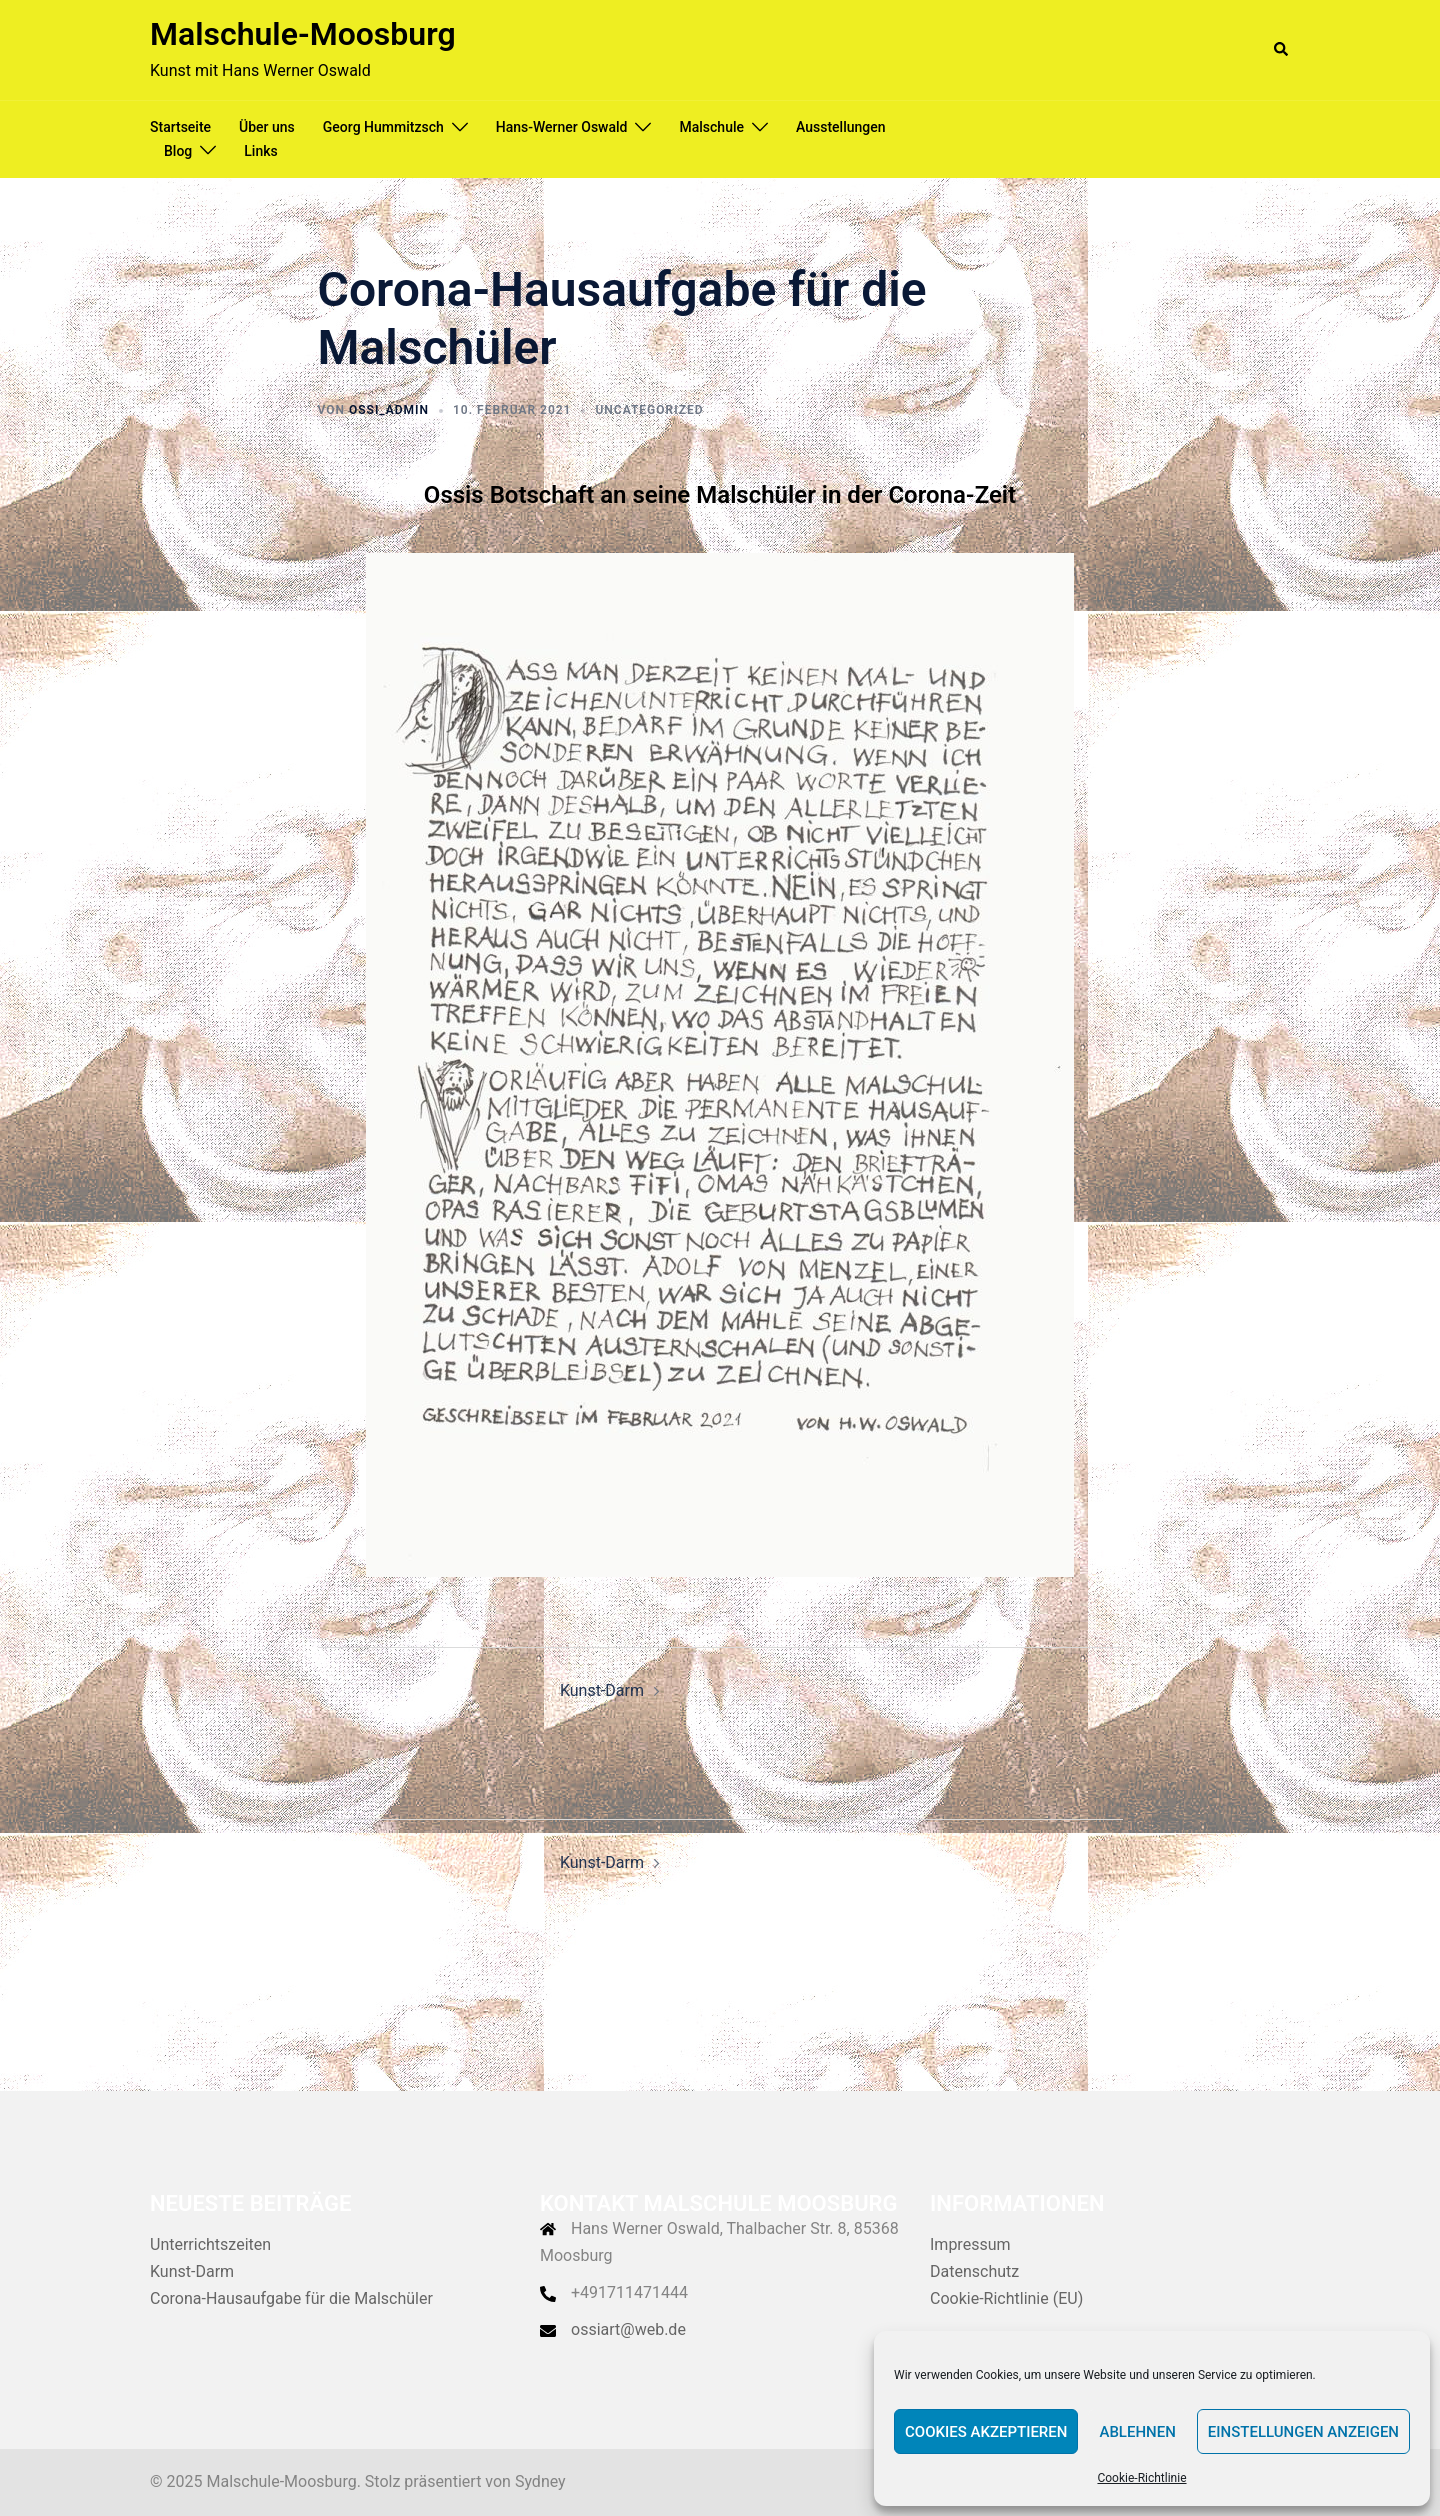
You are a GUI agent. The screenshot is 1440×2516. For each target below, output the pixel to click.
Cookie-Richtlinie (1141, 2478)
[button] (1282, 50)
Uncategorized (649, 410)
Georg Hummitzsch (383, 127)
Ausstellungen (841, 127)
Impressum (970, 2244)
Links (260, 151)
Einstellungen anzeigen (1303, 2432)
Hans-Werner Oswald (562, 127)
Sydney (540, 2481)
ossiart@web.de (628, 2329)
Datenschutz (974, 2271)
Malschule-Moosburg (303, 34)
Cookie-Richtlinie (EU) (1006, 2298)
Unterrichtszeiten (210, 2244)
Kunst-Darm (602, 1690)
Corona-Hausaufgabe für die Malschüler (291, 2298)
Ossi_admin (389, 410)
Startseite (180, 127)
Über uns (267, 127)
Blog (178, 151)
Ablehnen (1137, 2432)
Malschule (711, 127)
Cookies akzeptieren (986, 2432)
